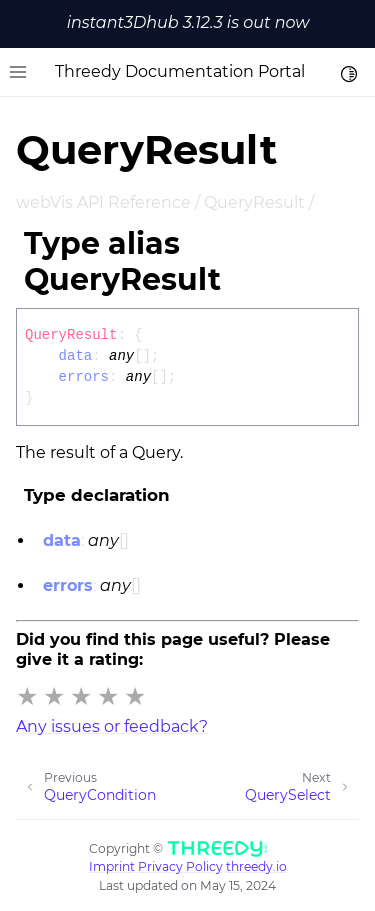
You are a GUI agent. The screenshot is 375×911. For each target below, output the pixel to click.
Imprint (112, 866)
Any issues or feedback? (112, 726)
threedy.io (256, 866)
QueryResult (254, 202)
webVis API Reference (103, 202)
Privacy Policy (180, 866)
